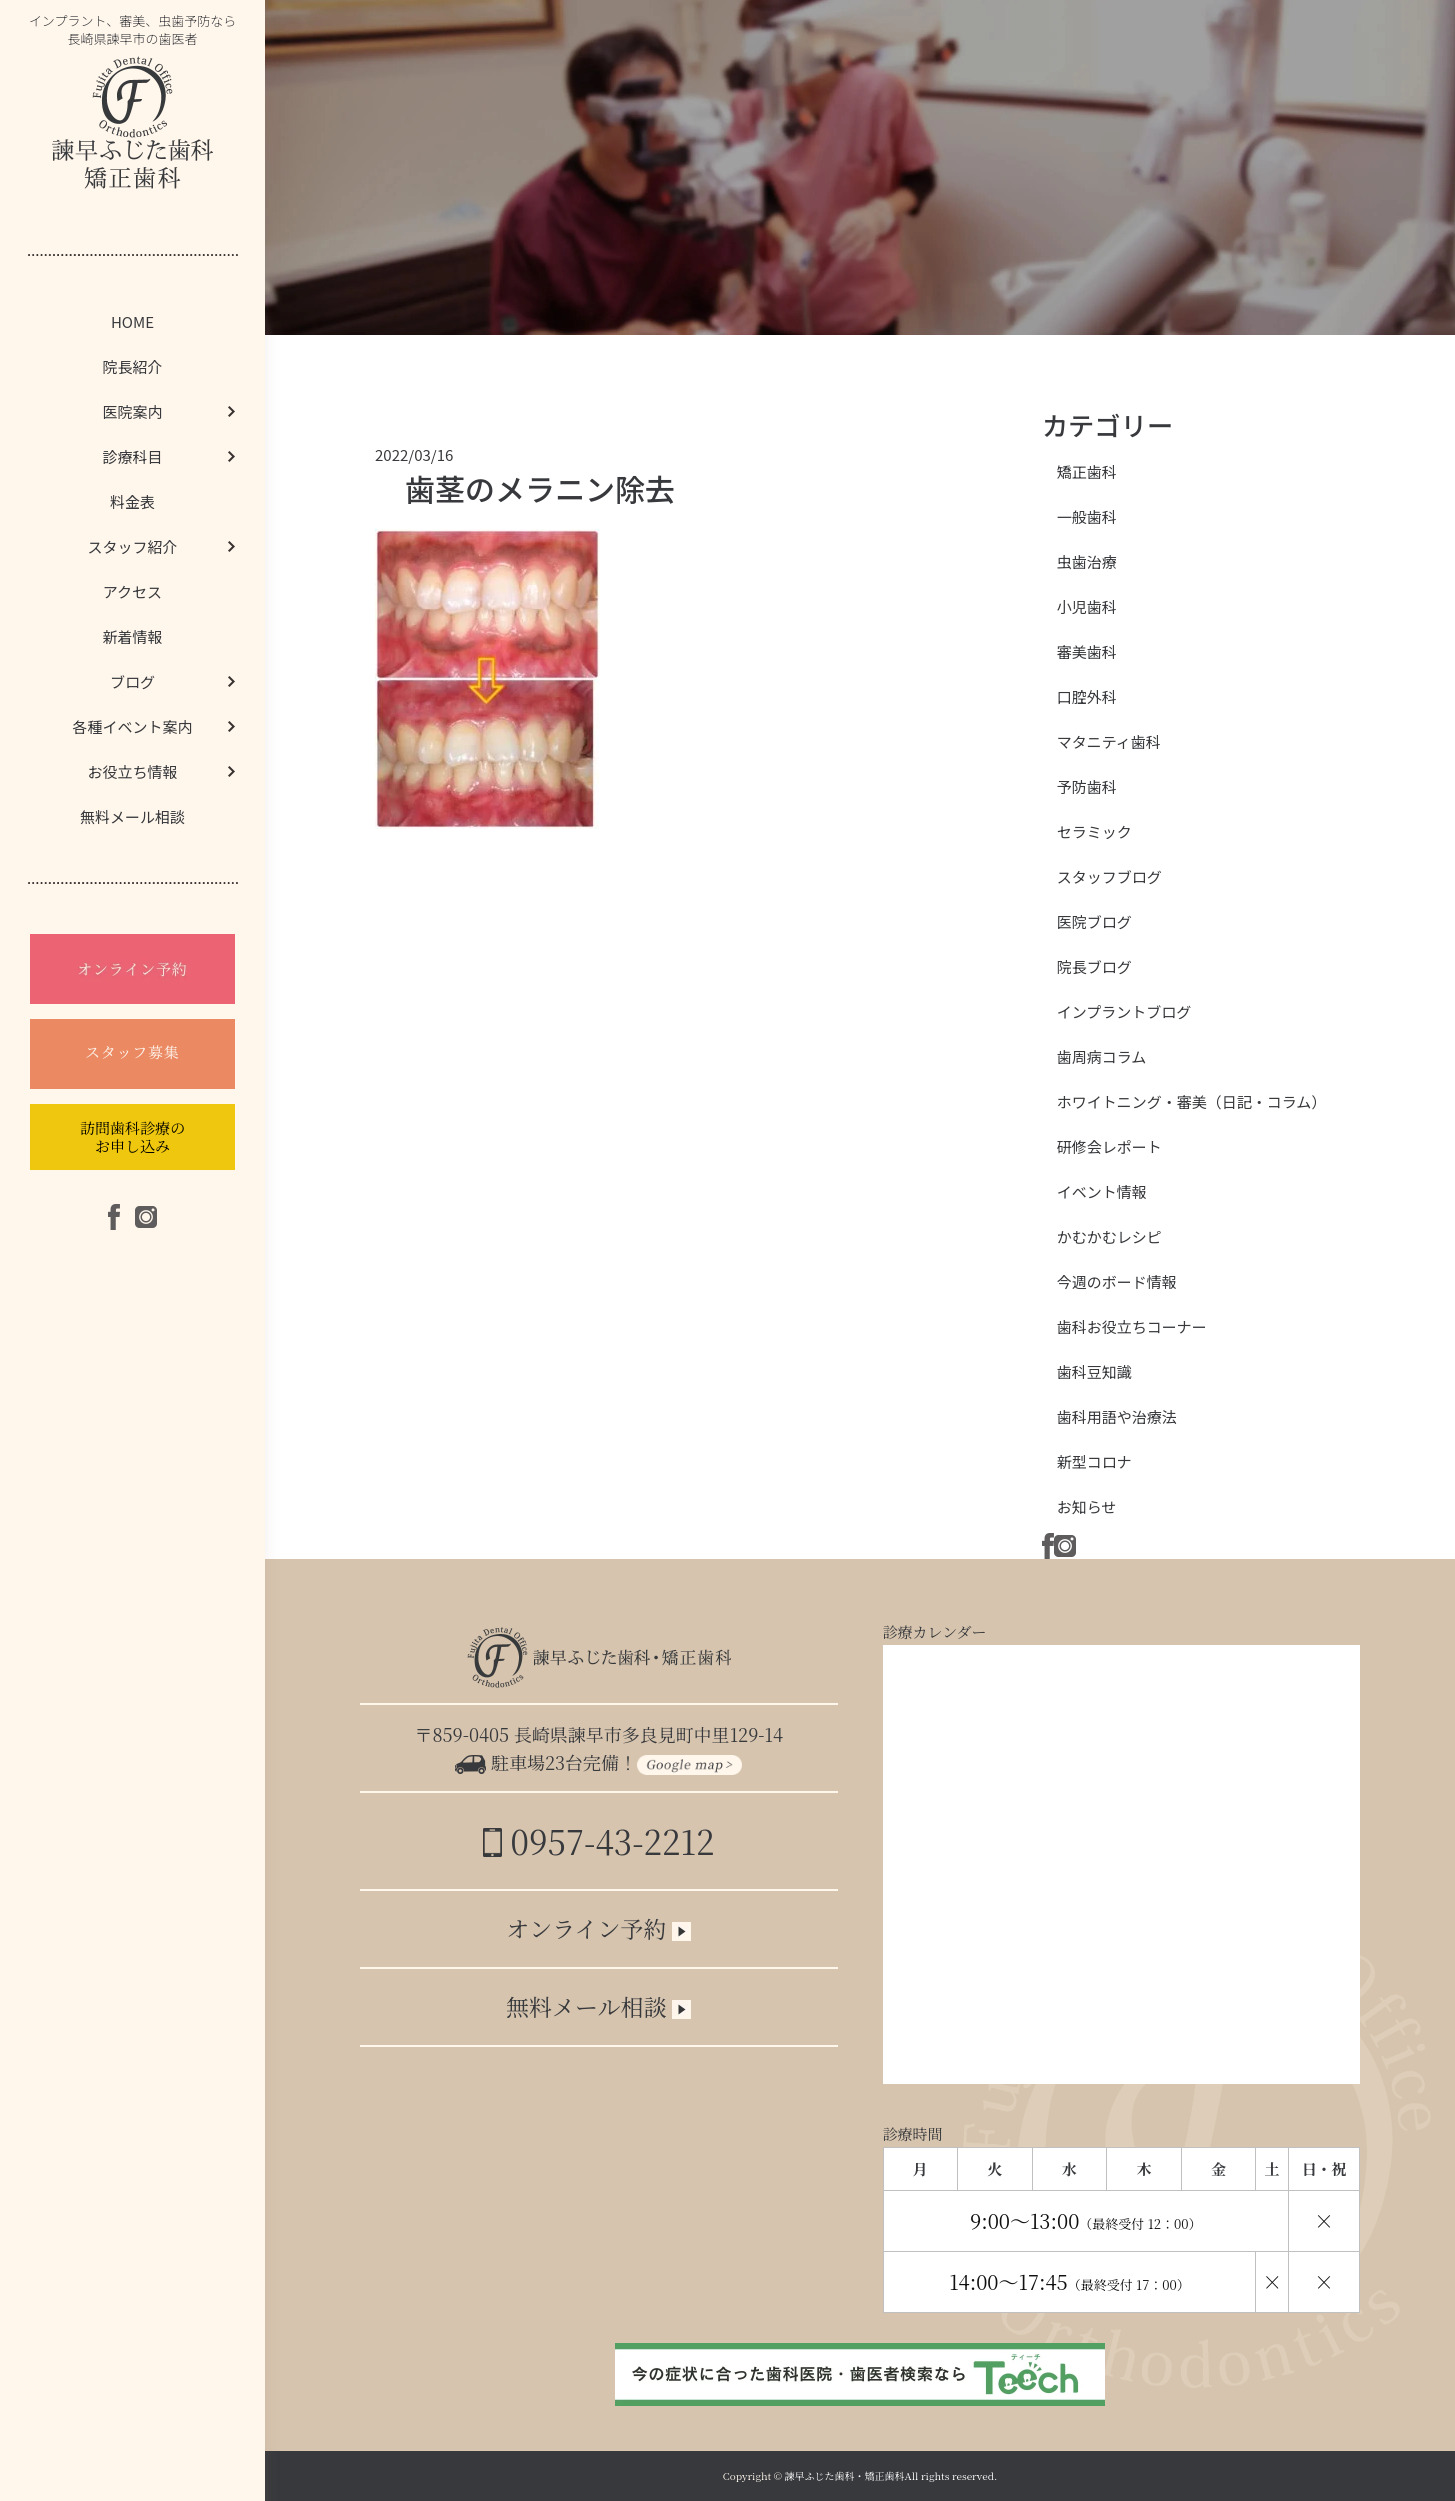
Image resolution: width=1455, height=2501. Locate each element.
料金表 (132, 501)
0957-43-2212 (598, 1840)
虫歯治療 (1087, 561)
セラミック (1094, 831)
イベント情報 (1102, 1191)
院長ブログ (1094, 966)
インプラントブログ (1124, 1011)
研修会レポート (1109, 1146)
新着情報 (132, 636)
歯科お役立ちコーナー (1132, 1326)
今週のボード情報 (1117, 1281)
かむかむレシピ (1109, 1236)
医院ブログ (1094, 921)
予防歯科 (1087, 786)
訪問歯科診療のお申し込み (132, 1136)
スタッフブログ (1109, 876)
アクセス (132, 591)
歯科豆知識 (1094, 1371)
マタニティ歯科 (1109, 741)
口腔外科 (1087, 696)
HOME (132, 321)
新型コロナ (1094, 1461)
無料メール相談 (132, 816)
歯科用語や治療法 (1117, 1416)
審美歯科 (1087, 651)
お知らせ (1087, 1506)
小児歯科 (1087, 606)
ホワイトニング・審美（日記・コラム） (1192, 1101)
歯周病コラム (1102, 1056)
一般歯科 (1087, 516)
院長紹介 (132, 366)
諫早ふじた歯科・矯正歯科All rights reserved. (891, 2475)
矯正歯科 (1087, 471)
